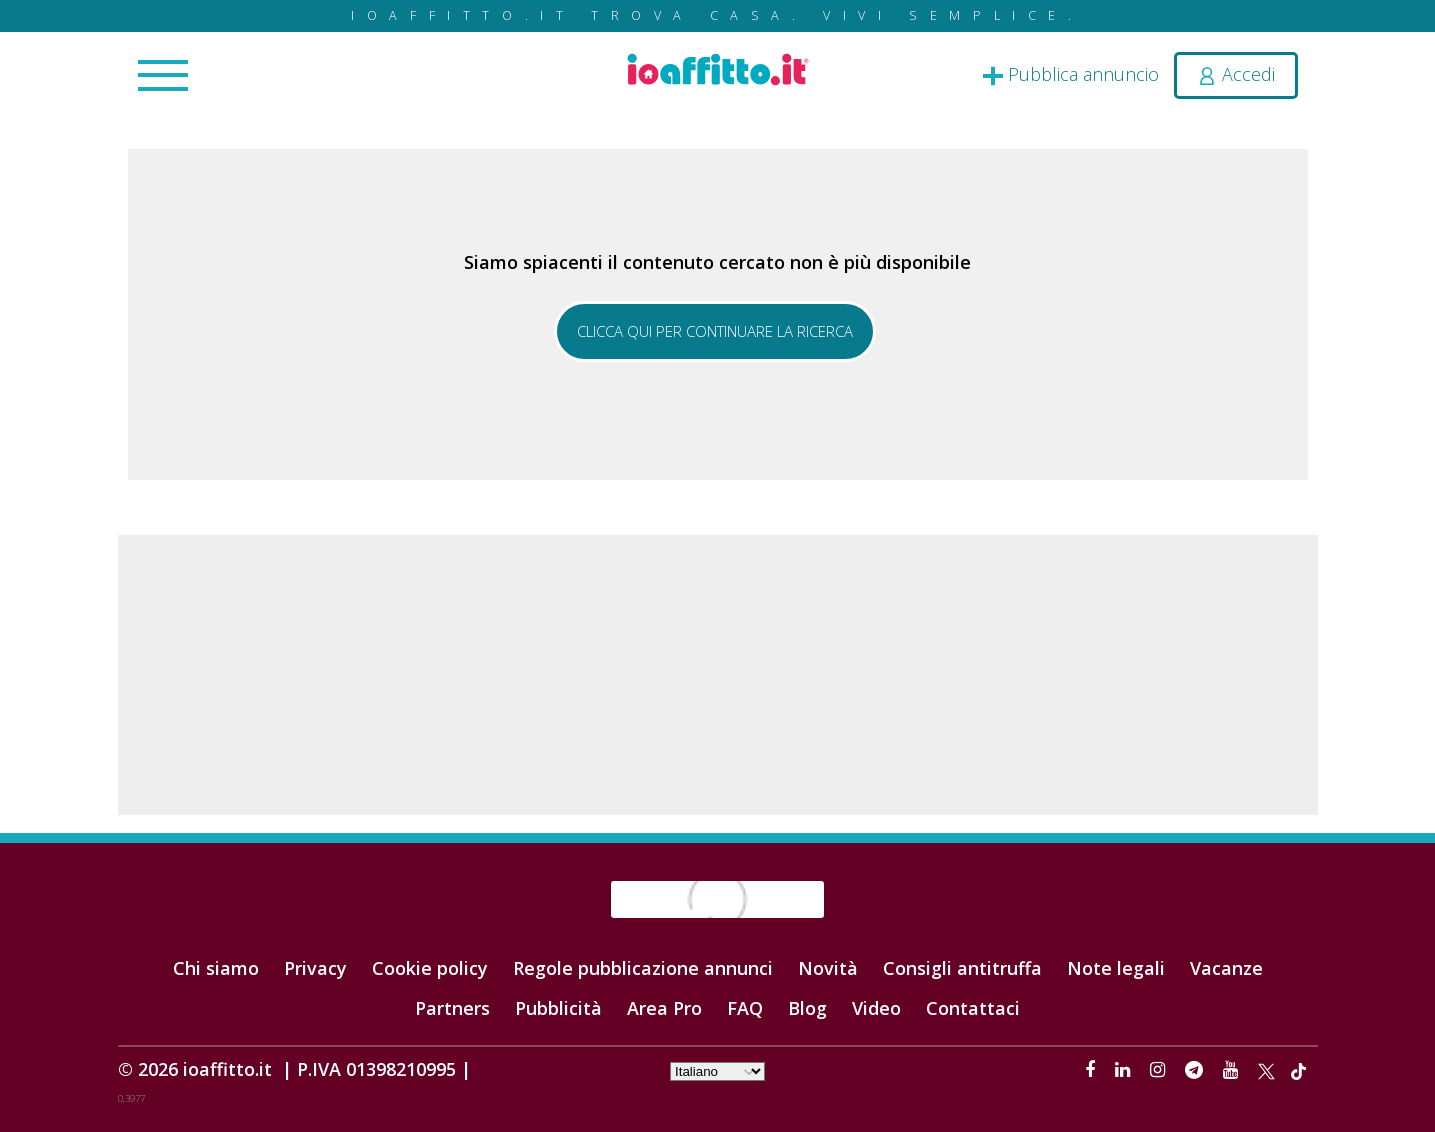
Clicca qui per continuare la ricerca (715, 331)
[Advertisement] (718, 675)
